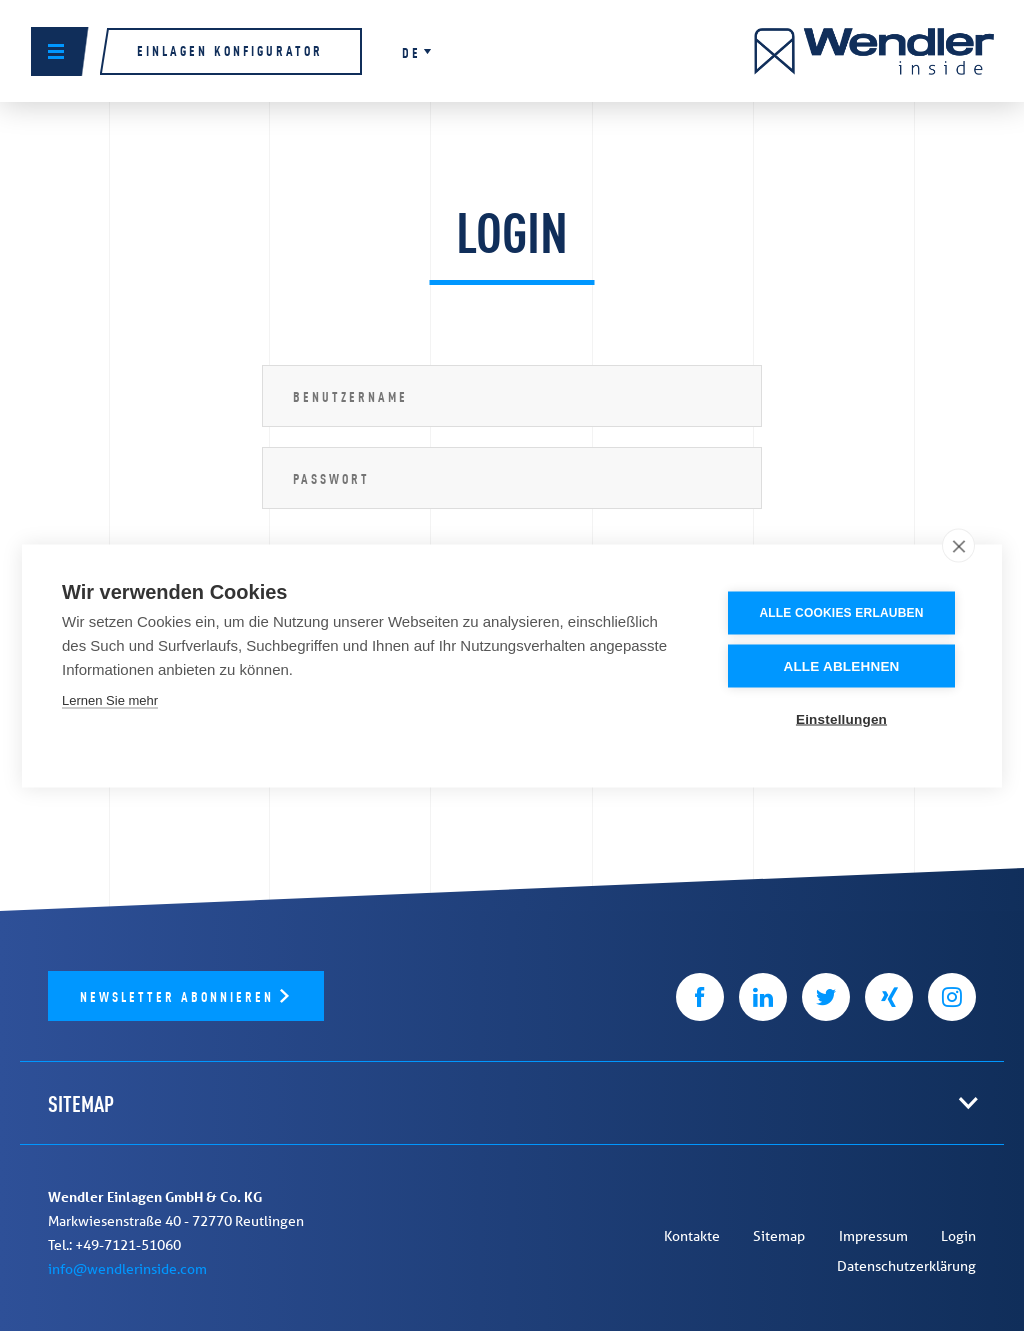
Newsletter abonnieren (180, 995)
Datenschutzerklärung (906, 1266)
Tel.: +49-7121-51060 (114, 1245)
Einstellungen (841, 718)
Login (958, 1236)
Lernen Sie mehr (110, 699)
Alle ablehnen (841, 665)
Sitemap (779, 1236)
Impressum (873, 1236)
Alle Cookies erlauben (841, 612)
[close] (958, 545)
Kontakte (692, 1236)
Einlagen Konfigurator (230, 49)
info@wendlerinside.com (127, 1269)
